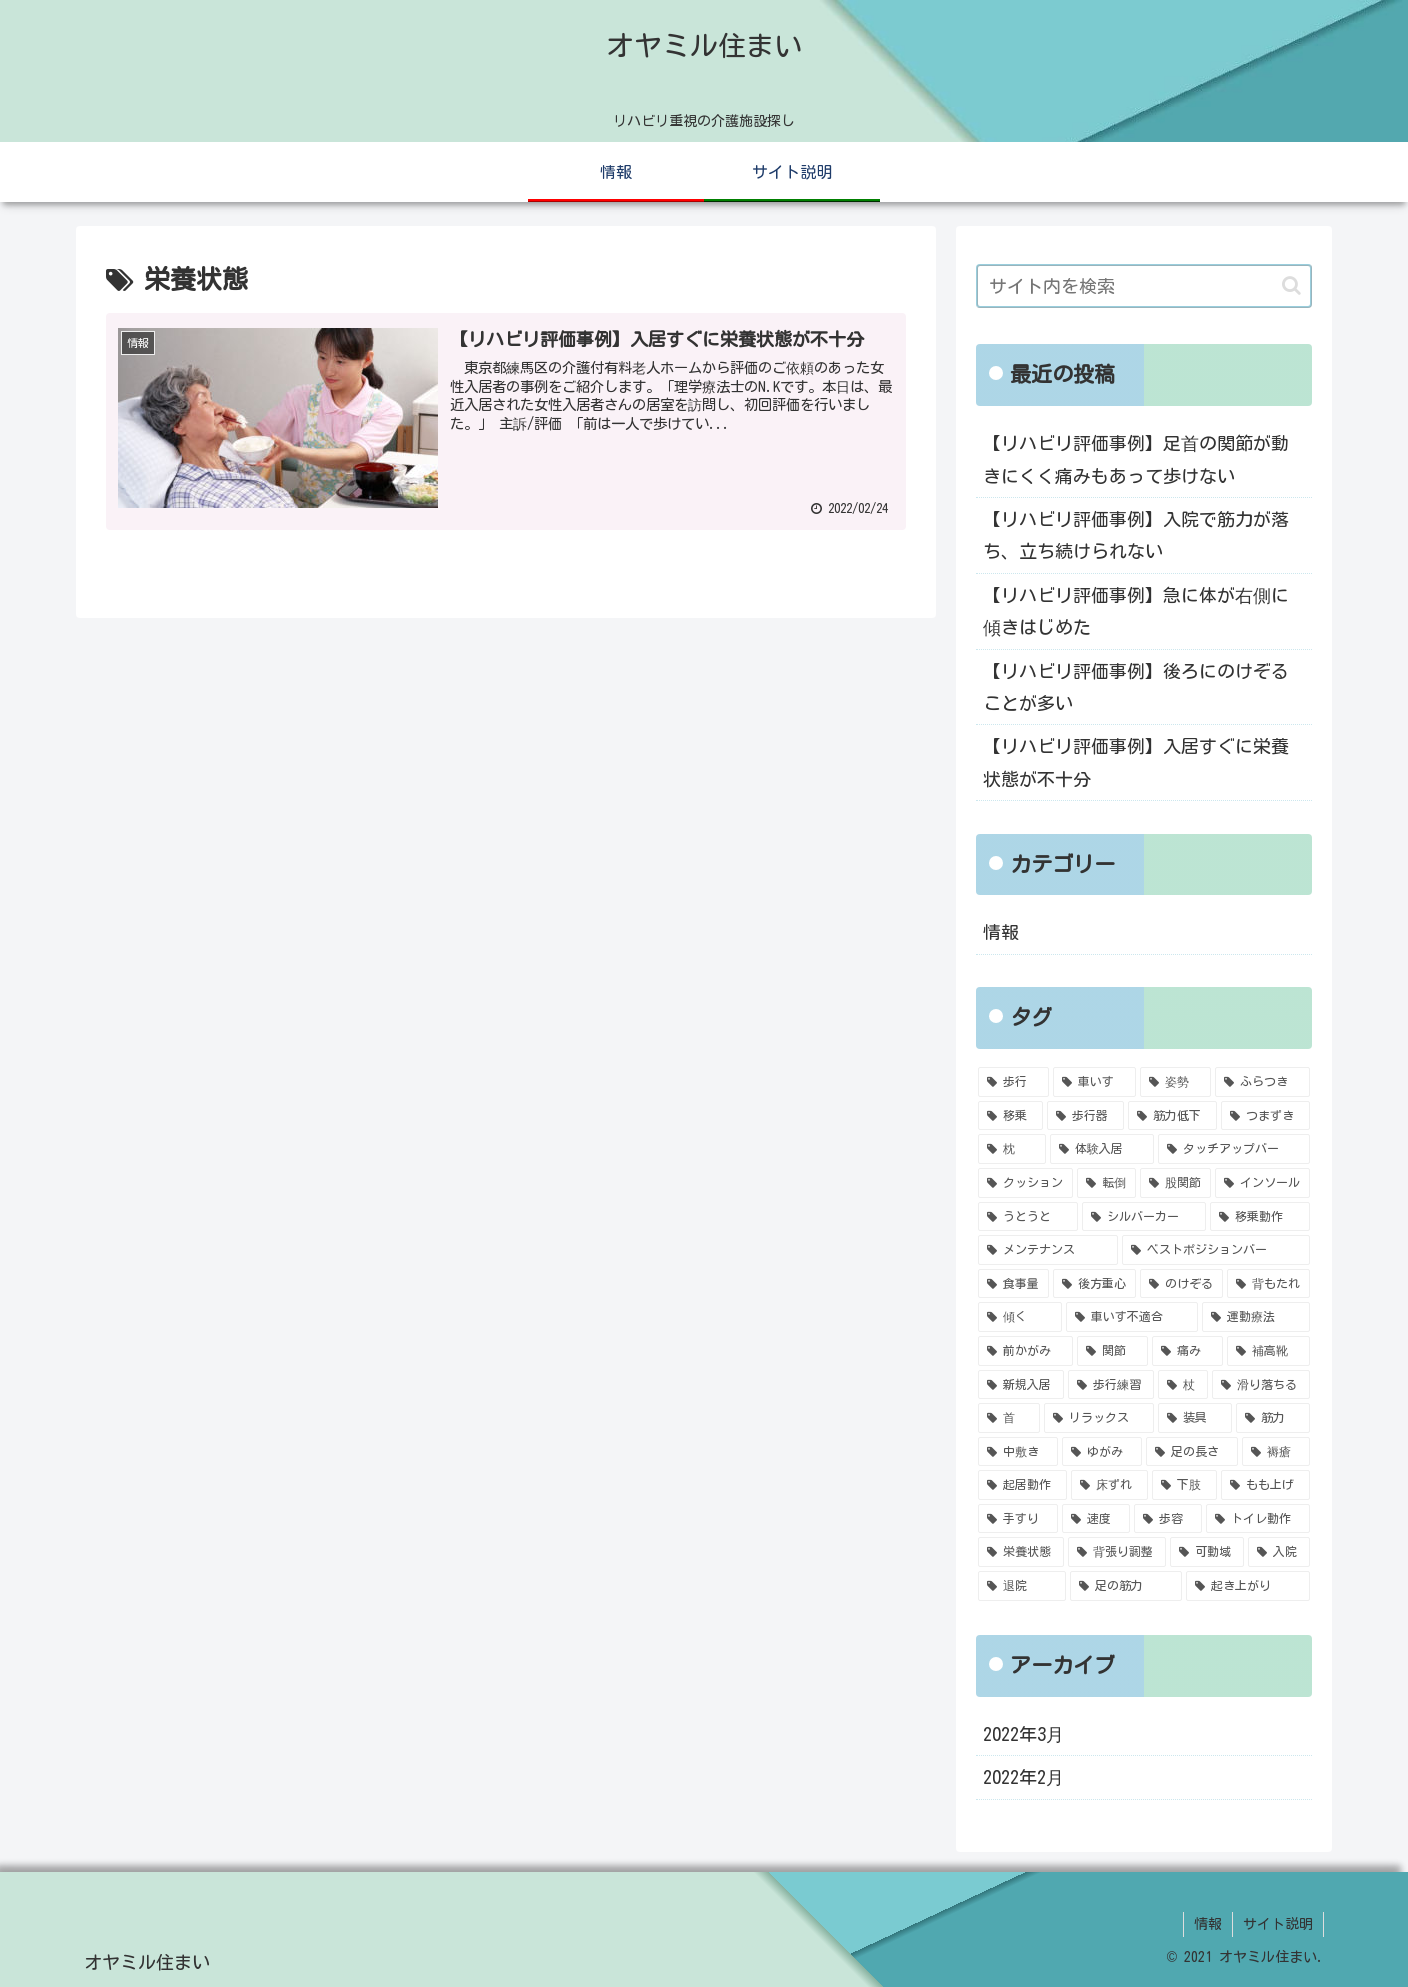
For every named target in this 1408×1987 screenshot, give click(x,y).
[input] (1144, 286)
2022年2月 (1023, 1777)
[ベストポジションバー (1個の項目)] (1216, 1250)
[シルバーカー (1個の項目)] (1144, 1217)
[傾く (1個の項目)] (1020, 1317)
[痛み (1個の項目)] (1187, 1351)
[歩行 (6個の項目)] (1013, 1082)
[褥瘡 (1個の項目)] (1276, 1452)
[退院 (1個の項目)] (1022, 1586)
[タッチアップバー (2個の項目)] (1234, 1149)
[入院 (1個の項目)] (1279, 1552)
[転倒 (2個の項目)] (1106, 1183)
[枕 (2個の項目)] (1012, 1149)
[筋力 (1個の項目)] (1273, 1418)
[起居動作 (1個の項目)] (1022, 1485)
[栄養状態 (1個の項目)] (1021, 1552)
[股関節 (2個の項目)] (1175, 1183)
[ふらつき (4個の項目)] (1262, 1082)
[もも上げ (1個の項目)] (1265, 1485)
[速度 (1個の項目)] (1096, 1519)
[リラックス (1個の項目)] (1099, 1418)
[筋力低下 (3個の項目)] (1172, 1116)
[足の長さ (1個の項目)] (1192, 1452)
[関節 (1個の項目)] (1112, 1351)
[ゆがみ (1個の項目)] (1102, 1452)
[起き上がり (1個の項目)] (1248, 1586)
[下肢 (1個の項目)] (1184, 1485)
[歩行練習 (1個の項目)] (1111, 1385)
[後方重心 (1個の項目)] (1094, 1284)
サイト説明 (1278, 1924)
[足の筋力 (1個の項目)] (1126, 1586)
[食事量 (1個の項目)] (1013, 1284)
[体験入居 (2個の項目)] (1102, 1149)
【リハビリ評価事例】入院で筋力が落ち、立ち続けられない (1136, 535)
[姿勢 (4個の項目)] (1175, 1082)
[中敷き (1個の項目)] (1018, 1452)
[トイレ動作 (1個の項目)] (1258, 1519)
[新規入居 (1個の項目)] (1021, 1385)
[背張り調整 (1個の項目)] (1117, 1552)
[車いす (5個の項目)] (1094, 1082)
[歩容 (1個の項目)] (1168, 1519)
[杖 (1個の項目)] (1183, 1385)
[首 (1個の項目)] (1009, 1418)
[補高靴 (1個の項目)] (1268, 1351)
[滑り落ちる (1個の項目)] (1261, 1385)
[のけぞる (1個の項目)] (1181, 1284)
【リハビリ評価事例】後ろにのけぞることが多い (1136, 687)
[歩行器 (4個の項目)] (1085, 1116)
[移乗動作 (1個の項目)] (1260, 1217)
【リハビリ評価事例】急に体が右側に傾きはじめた (1136, 611)
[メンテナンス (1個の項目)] (1048, 1250)
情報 (1001, 932)
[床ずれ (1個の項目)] (1109, 1485)
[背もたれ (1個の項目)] (1268, 1284)
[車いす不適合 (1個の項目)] (1132, 1317)
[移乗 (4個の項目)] (1010, 1116)
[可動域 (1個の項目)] (1207, 1552)
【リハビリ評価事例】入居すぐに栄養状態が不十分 (1136, 762)
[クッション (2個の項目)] (1025, 1183)
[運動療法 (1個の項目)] (1256, 1317)
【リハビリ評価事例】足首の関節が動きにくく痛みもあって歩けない (1136, 459)
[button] (1291, 285)
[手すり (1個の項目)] (1018, 1519)
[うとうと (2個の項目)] (1028, 1217)
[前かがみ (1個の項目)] (1025, 1351)
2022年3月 (1023, 1734)
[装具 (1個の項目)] (1195, 1418)
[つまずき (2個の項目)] (1265, 1116)
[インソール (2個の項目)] (1262, 1183)
